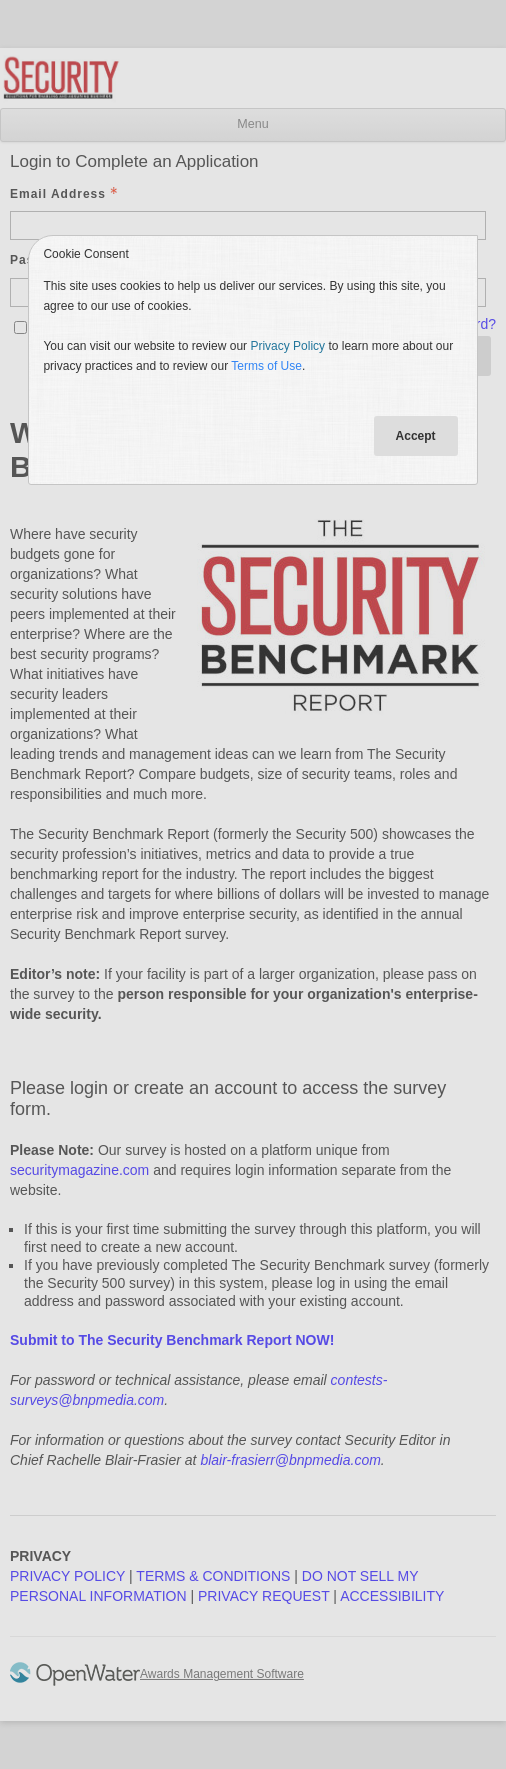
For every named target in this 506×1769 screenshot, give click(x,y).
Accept (416, 436)
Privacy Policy (287, 346)
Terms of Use (266, 366)
